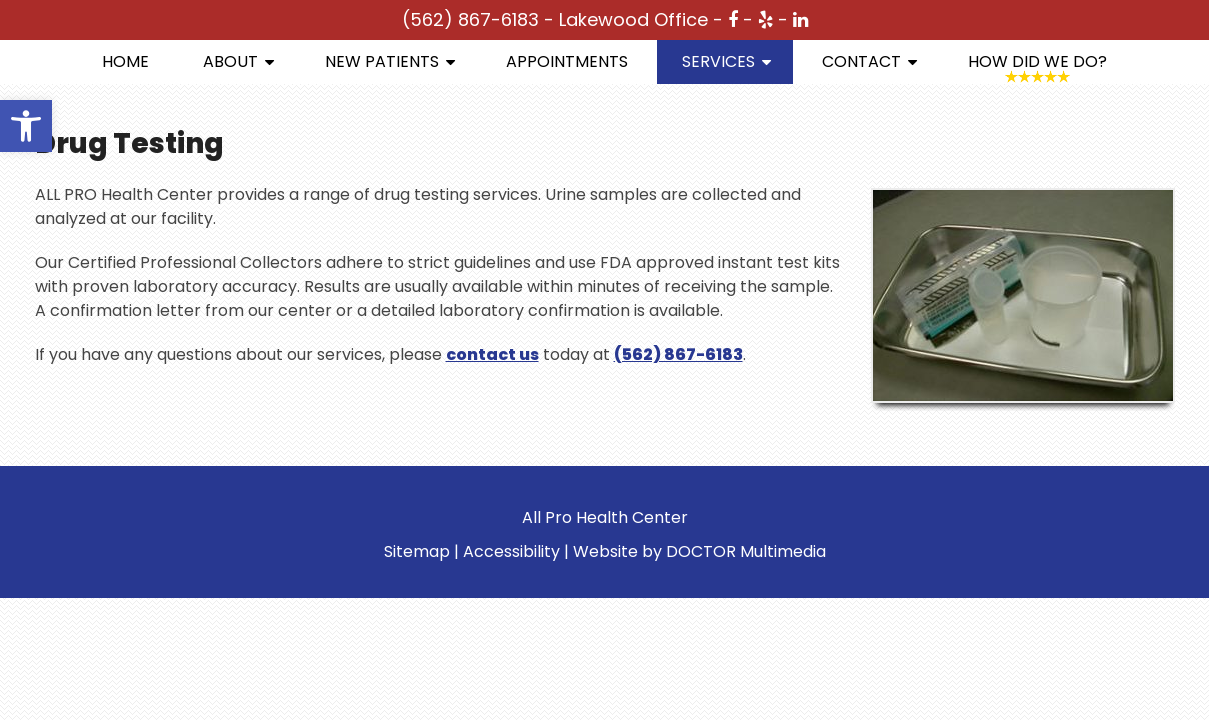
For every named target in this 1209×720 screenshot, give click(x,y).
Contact (861, 61)
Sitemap (417, 551)
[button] (26, 126)
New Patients (382, 61)
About (230, 61)
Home (125, 61)
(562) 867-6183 (470, 19)
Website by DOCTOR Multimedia (699, 551)
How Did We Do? (1037, 61)
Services (718, 61)
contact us (492, 354)
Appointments (567, 61)
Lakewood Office (633, 19)
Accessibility (511, 551)
